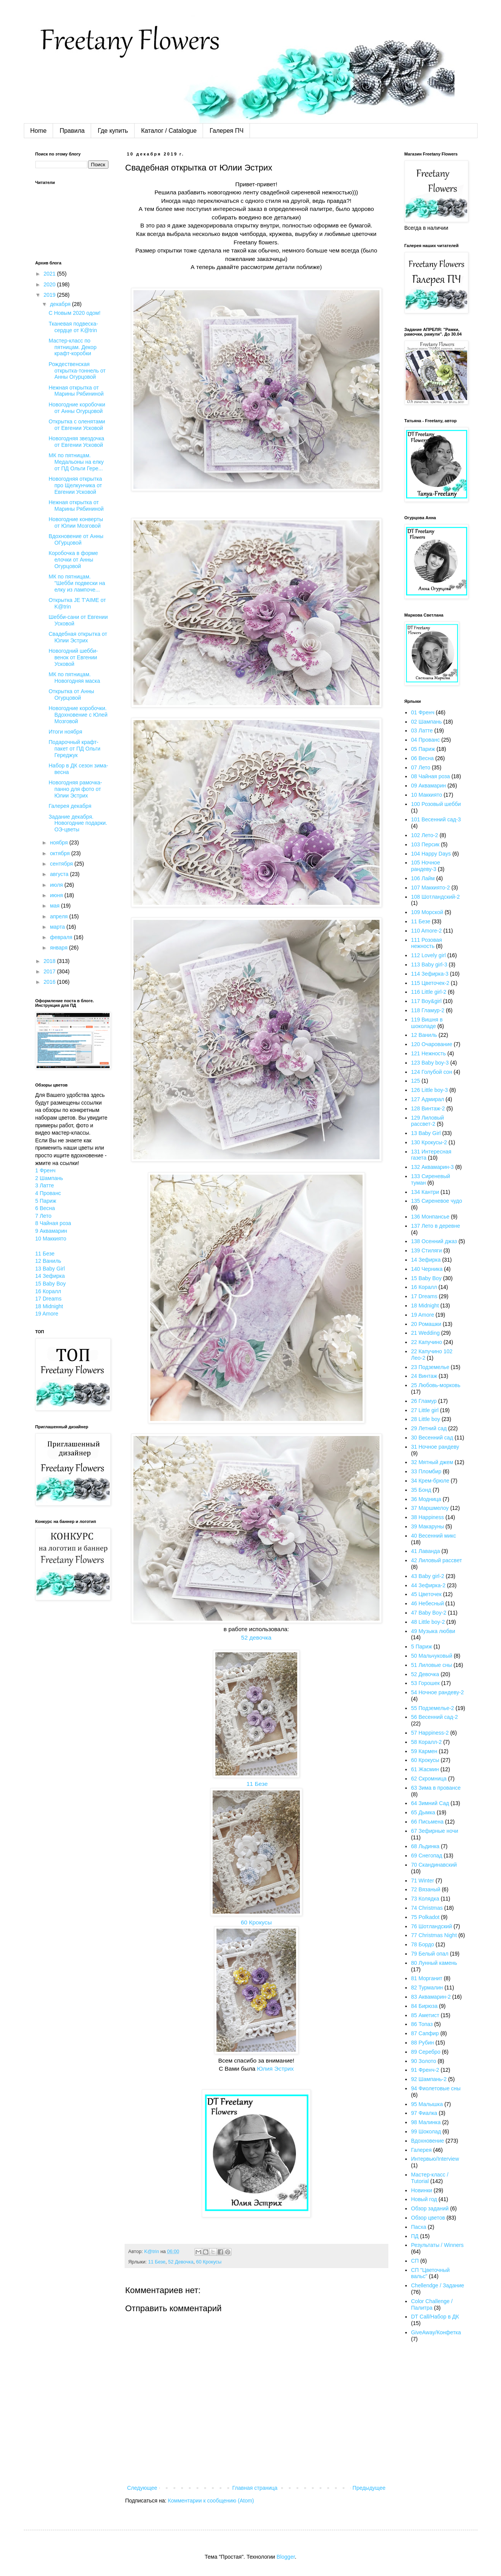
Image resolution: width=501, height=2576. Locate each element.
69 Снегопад (426, 1855)
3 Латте (44, 1185)
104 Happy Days (431, 854)
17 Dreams (48, 1299)
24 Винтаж (424, 1376)
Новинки (421, 2190)
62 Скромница (428, 1778)
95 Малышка (427, 2104)
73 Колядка (425, 1899)
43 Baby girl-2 (427, 1576)
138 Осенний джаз (434, 1241)
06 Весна (422, 758)
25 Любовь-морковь (435, 1385)
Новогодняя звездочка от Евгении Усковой (76, 441)
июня (57, 895)
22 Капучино (426, 1342)
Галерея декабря (69, 806)
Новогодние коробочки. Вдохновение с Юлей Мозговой (77, 714)
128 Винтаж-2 (428, 1108)
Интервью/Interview (435, 2159)
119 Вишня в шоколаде (427, 1022)
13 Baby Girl (50, 1268)
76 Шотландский (431, 1926)
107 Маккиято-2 (430, 887)
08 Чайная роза (430, 776)
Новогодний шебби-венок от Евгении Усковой (73, 657)
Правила (72, 130)
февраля (62, 937)
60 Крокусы (256, 1922)
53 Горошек (425, 1683)
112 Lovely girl (428, 955)
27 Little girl (425, 1410)
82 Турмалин (427, 1987)
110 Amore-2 (426, 931)
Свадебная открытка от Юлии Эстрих (77, 637)
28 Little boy (425, 1419)
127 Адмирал (427, 1099)
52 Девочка (180, 2262)
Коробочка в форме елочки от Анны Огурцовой (73, 559)
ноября (59, 842)
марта (58, 927)
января (59, 947)
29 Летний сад (429, 1428)
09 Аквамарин (428, 785)
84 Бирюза (424, 2006)
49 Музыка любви (433, 1631)
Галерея (421, 2150)
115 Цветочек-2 (430, 983)
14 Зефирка (50, 1276)
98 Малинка (426, 2122)
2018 (50, 961)
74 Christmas (427, 1908)
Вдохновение (427, 2141)
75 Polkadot (425, 1917)
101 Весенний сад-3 (436, 819)
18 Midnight (49, 1306)
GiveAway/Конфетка (436, 2332)
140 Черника (427, 1269)
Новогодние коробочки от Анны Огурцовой (76, 407)
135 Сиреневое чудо (436, 1201)
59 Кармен (424, 1751)
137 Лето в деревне (435, 1226)
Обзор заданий (430, 2208)
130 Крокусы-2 (429, 1142)
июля (57, 885)
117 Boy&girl (426, 1001)
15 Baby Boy (50, 1283)
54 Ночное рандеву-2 (437, 1692)
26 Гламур (424, 1401)
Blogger (285, 2557)
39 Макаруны (427, 1526)
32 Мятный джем (432, 1462)
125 (415, 1081)
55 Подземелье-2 (432, 1708)
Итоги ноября (65, 732)
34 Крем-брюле (430, 1481)
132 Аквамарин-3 (432, 1167)
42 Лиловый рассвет (436, 1560)
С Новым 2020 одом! (74, 313)
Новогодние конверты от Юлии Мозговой (75, 522)
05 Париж (423, 749)
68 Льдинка (425, 1846)
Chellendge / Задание (437, 2285)
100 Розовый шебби (436, 804)
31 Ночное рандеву (435, 1447)
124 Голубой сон (431, 1072)
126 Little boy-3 (429, 1090)
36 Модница (426, 1499)
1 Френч (45, 1170)
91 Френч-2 (425, 2070)
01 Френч (422, 712)
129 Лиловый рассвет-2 (427, 1121)
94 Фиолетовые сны (436, 2088)
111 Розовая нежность (426, 943)
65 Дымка (423, 1812)
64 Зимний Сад (430, 1803)
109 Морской (427, 912)
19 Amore (46, 1314)
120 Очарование (431, 1044)
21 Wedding (425, 1333)
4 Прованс (48, 1193)
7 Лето (43, 1216)
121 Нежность (428, 1053)
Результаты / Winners (437, 2245)
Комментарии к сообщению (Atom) (211, 2500)
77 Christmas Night (434, 1935)
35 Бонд (421, 1490)
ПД (415, 2236)
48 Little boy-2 (428, 1622)
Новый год (424, 2199)
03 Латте (422, 730)
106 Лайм (423, 878)
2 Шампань (49, 1178)
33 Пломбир (426, 1471)
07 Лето (420, 767)
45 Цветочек (426, 1594)
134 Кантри (425, 1192)
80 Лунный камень (434, 1963)
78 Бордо (422, 1944)
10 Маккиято (51, 1238)
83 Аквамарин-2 (431, 1997)
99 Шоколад (426, 2131)
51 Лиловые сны (431, 1665)
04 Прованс (425, 740)
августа (60, 874)
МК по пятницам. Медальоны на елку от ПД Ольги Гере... (75, 461)
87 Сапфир (425, 2033)
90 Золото (423, 2061)
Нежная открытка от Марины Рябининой (75, 390)
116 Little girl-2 (428, 992)
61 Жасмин (425, 1769)
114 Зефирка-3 (429, 974)
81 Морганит (426, 1978)
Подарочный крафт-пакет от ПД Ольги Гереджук (74, 748)
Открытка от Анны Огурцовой (71, 694)
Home (38, 130)
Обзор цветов (428, 2218)
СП (415, 2261)
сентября (62, 864)
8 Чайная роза (53, 1223)
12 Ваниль (48, 1261)
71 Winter (422, 1880)
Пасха (418, 2227)
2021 (50, 274)
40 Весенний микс (433, 1536)
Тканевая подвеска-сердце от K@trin (73, 327)
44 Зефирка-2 (428, 1585)
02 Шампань (426, 722)
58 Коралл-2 (426, 1742)
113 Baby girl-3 (429, 964)
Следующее (142, 2488)
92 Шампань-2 (429, 2079)
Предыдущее (369, 2488)
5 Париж (46, 1201)
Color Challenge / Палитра (432, 2304)
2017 (50, 971)
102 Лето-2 (424, 835)
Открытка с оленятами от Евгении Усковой (76, 424)
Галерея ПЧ (226, 130)
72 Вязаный (425, 1889)
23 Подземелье (430, 1367)
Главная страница (255, 2488)
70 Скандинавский (434, 1865)
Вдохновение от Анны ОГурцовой (75, 539)
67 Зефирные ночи (434, 1831)
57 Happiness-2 (430, 1733)
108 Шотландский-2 (435, 897)
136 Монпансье (430, 1217)
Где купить (113, 130)
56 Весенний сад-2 (434, 1717)
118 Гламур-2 (427, 1010)
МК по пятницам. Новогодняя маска (74, 677)
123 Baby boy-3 (430, 1063)
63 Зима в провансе (436, 1788)
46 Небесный (427, 1603)
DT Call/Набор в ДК (435, 2317)
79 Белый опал (429, 1954)
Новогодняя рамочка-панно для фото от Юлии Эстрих (75, 789)
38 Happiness (427, 1517)
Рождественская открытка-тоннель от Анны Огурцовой (76, 370)
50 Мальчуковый (431, 1656)
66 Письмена (427, 1822)
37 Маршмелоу (430, 1508)
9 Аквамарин (51, 1231)
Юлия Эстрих (275, 2068)
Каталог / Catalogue (168, 130)
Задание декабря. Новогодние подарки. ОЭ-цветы (77, 823)
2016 (50, 982)
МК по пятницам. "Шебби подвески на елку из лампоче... (76, 583)
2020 (50, 284)
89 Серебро (425, 2052)
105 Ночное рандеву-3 (425, 865)
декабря (61, 304)
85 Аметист (425, 2015)
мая (55, 906)
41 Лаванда (425, 1551)
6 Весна (45, 1208)
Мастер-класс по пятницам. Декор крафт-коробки (72, 347)
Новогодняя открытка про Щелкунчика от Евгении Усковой (75, 485)
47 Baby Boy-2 (428, 1613)
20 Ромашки (426, 1324)
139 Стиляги (426, 1250)
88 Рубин (422, 2042)
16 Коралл (48, 1291)
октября (60, 853)
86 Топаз (422, 2024)
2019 (50, 295)
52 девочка (256, 1637)
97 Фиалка (424, 2113)
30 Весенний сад (432, 1437)
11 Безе (256, 1783)
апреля (59, 916)
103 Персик (425, 844)
